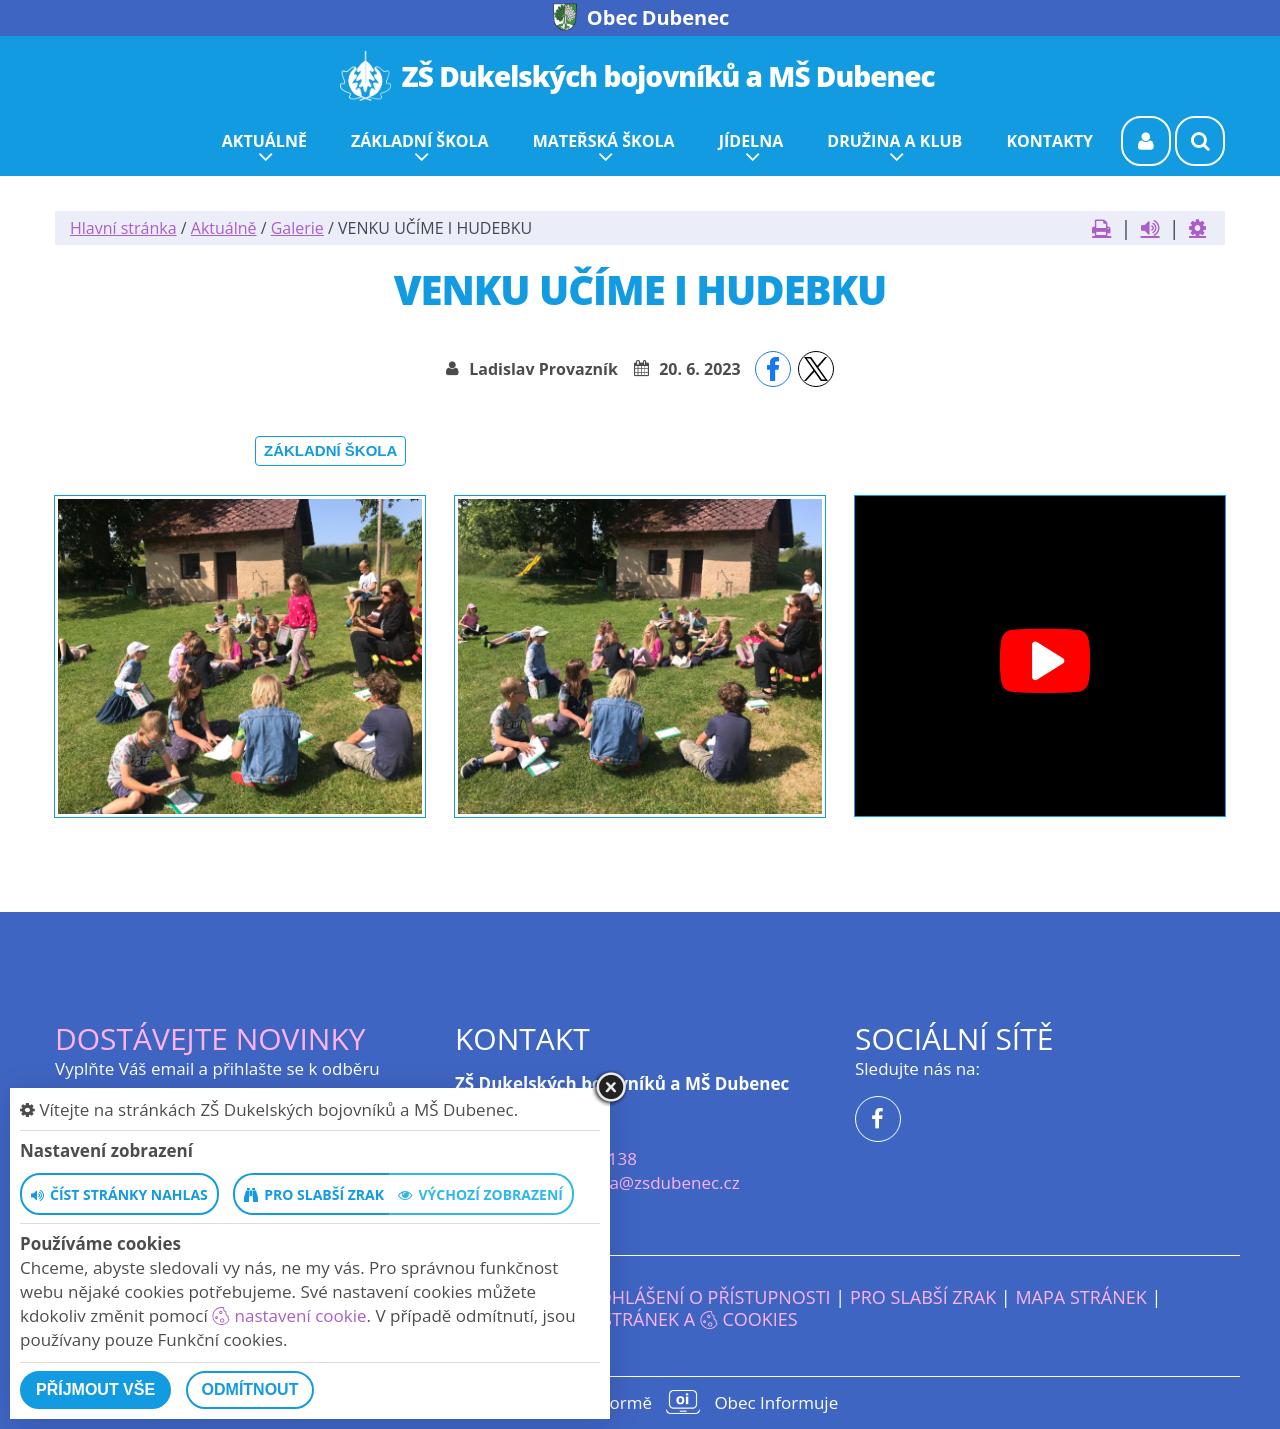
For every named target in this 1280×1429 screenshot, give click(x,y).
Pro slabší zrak (923, 1297)
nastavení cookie (289, 1315)
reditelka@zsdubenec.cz (644, 1182)
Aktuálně (224, 228)
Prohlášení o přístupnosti (703, 1297)
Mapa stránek (1080, 1297)
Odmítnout (250, 1389)
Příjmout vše (95, 1389)
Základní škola (330, 450)
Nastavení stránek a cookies (639, 1319)
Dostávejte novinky (210, 1038)
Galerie (297, 228)
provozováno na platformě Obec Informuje (640, 1402)
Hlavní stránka (123, 228)
